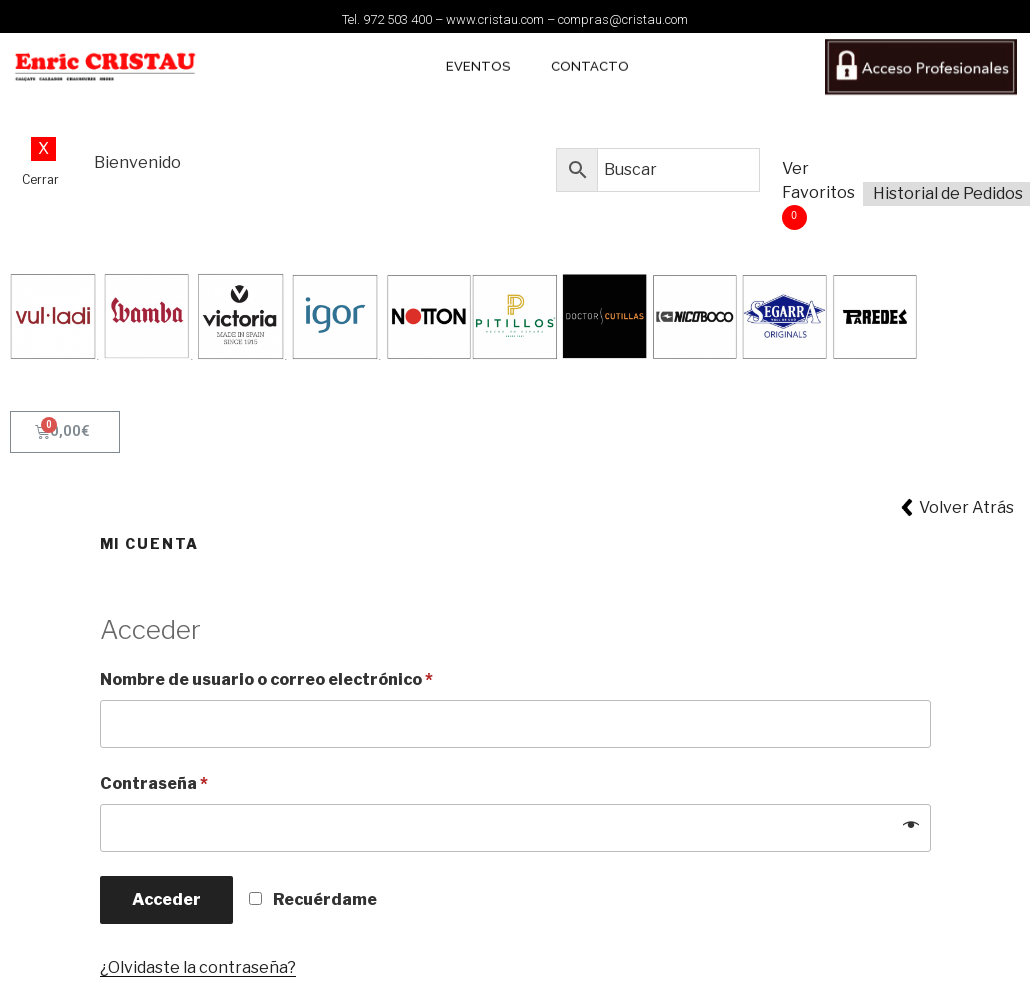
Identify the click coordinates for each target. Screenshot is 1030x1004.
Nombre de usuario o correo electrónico (266, 679)
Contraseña (154, 783)
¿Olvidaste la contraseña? (198, 967)
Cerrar (40, 179)
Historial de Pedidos (948, 193)
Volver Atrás (966, 507)
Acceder (166, 899)
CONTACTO (590, 57)
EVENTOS (478, 57)
